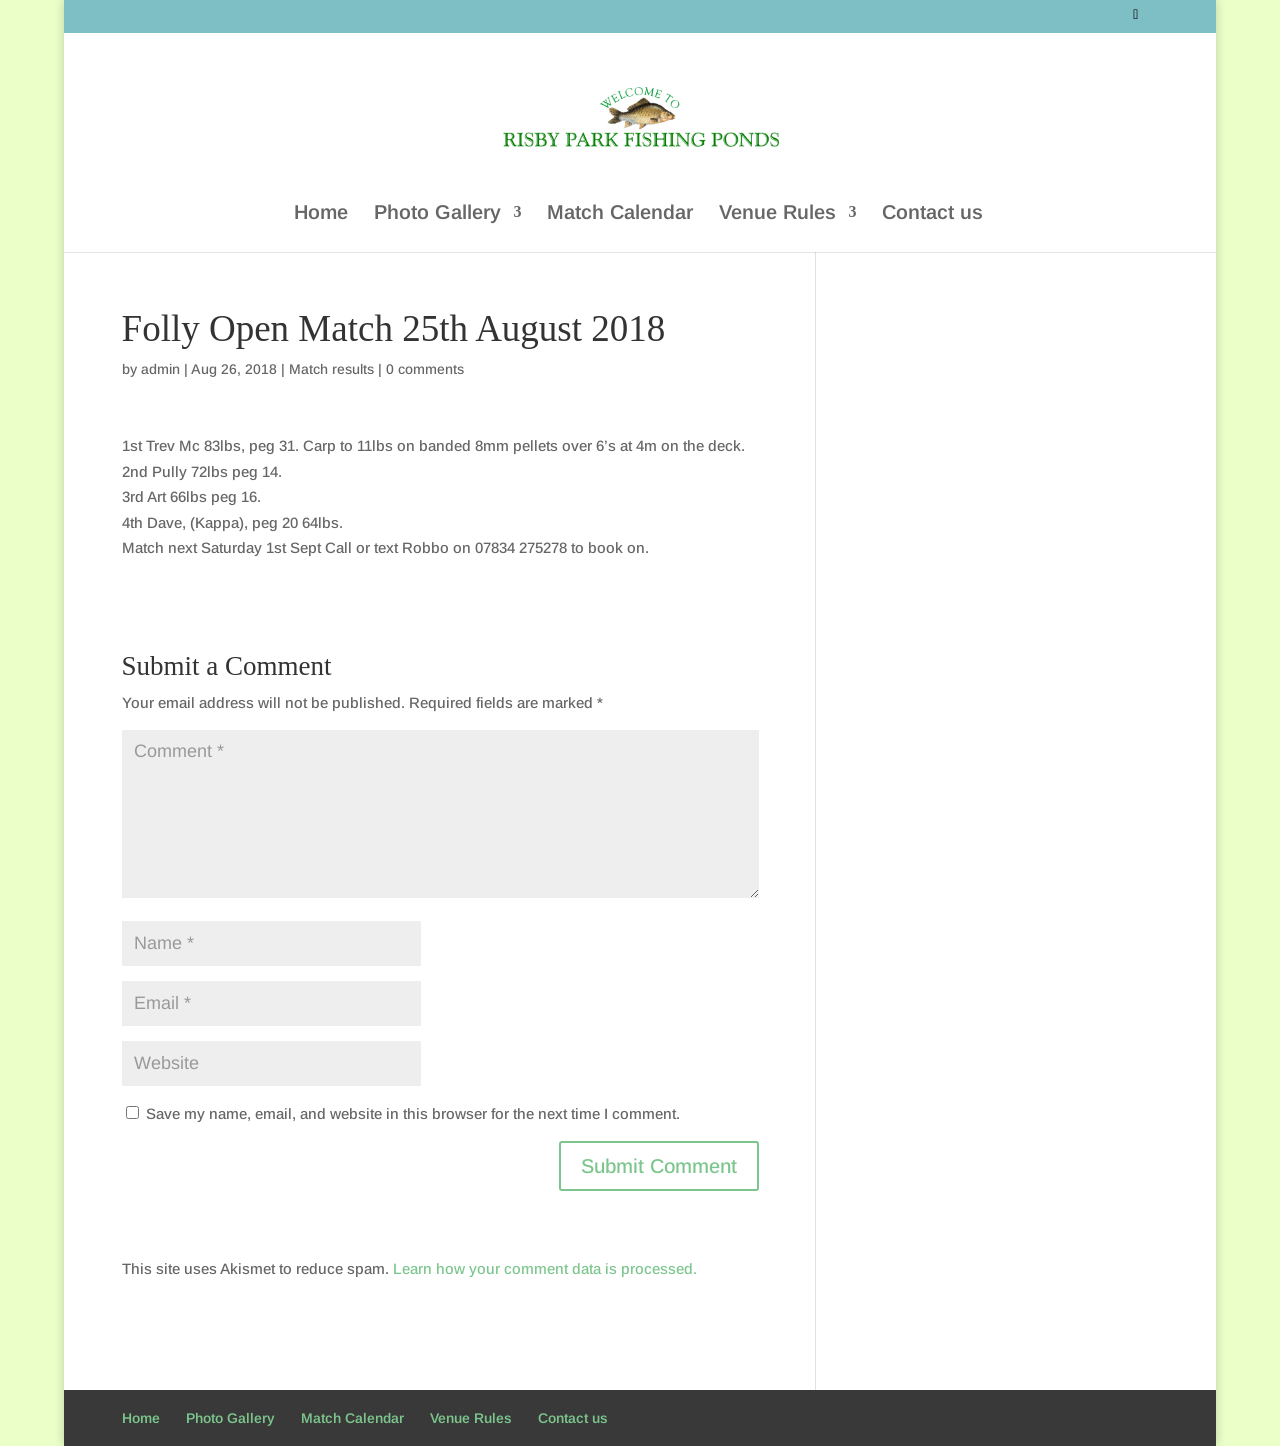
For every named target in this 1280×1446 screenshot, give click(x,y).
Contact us (932, 212)
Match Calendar (620, 212)
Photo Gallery (437, 212)
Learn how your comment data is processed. (545, 1268)
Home (321, 212)
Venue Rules (777, 212)
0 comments (425, 369)
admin (160, 369)
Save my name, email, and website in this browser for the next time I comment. (413, 1113)
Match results (331, 369)
